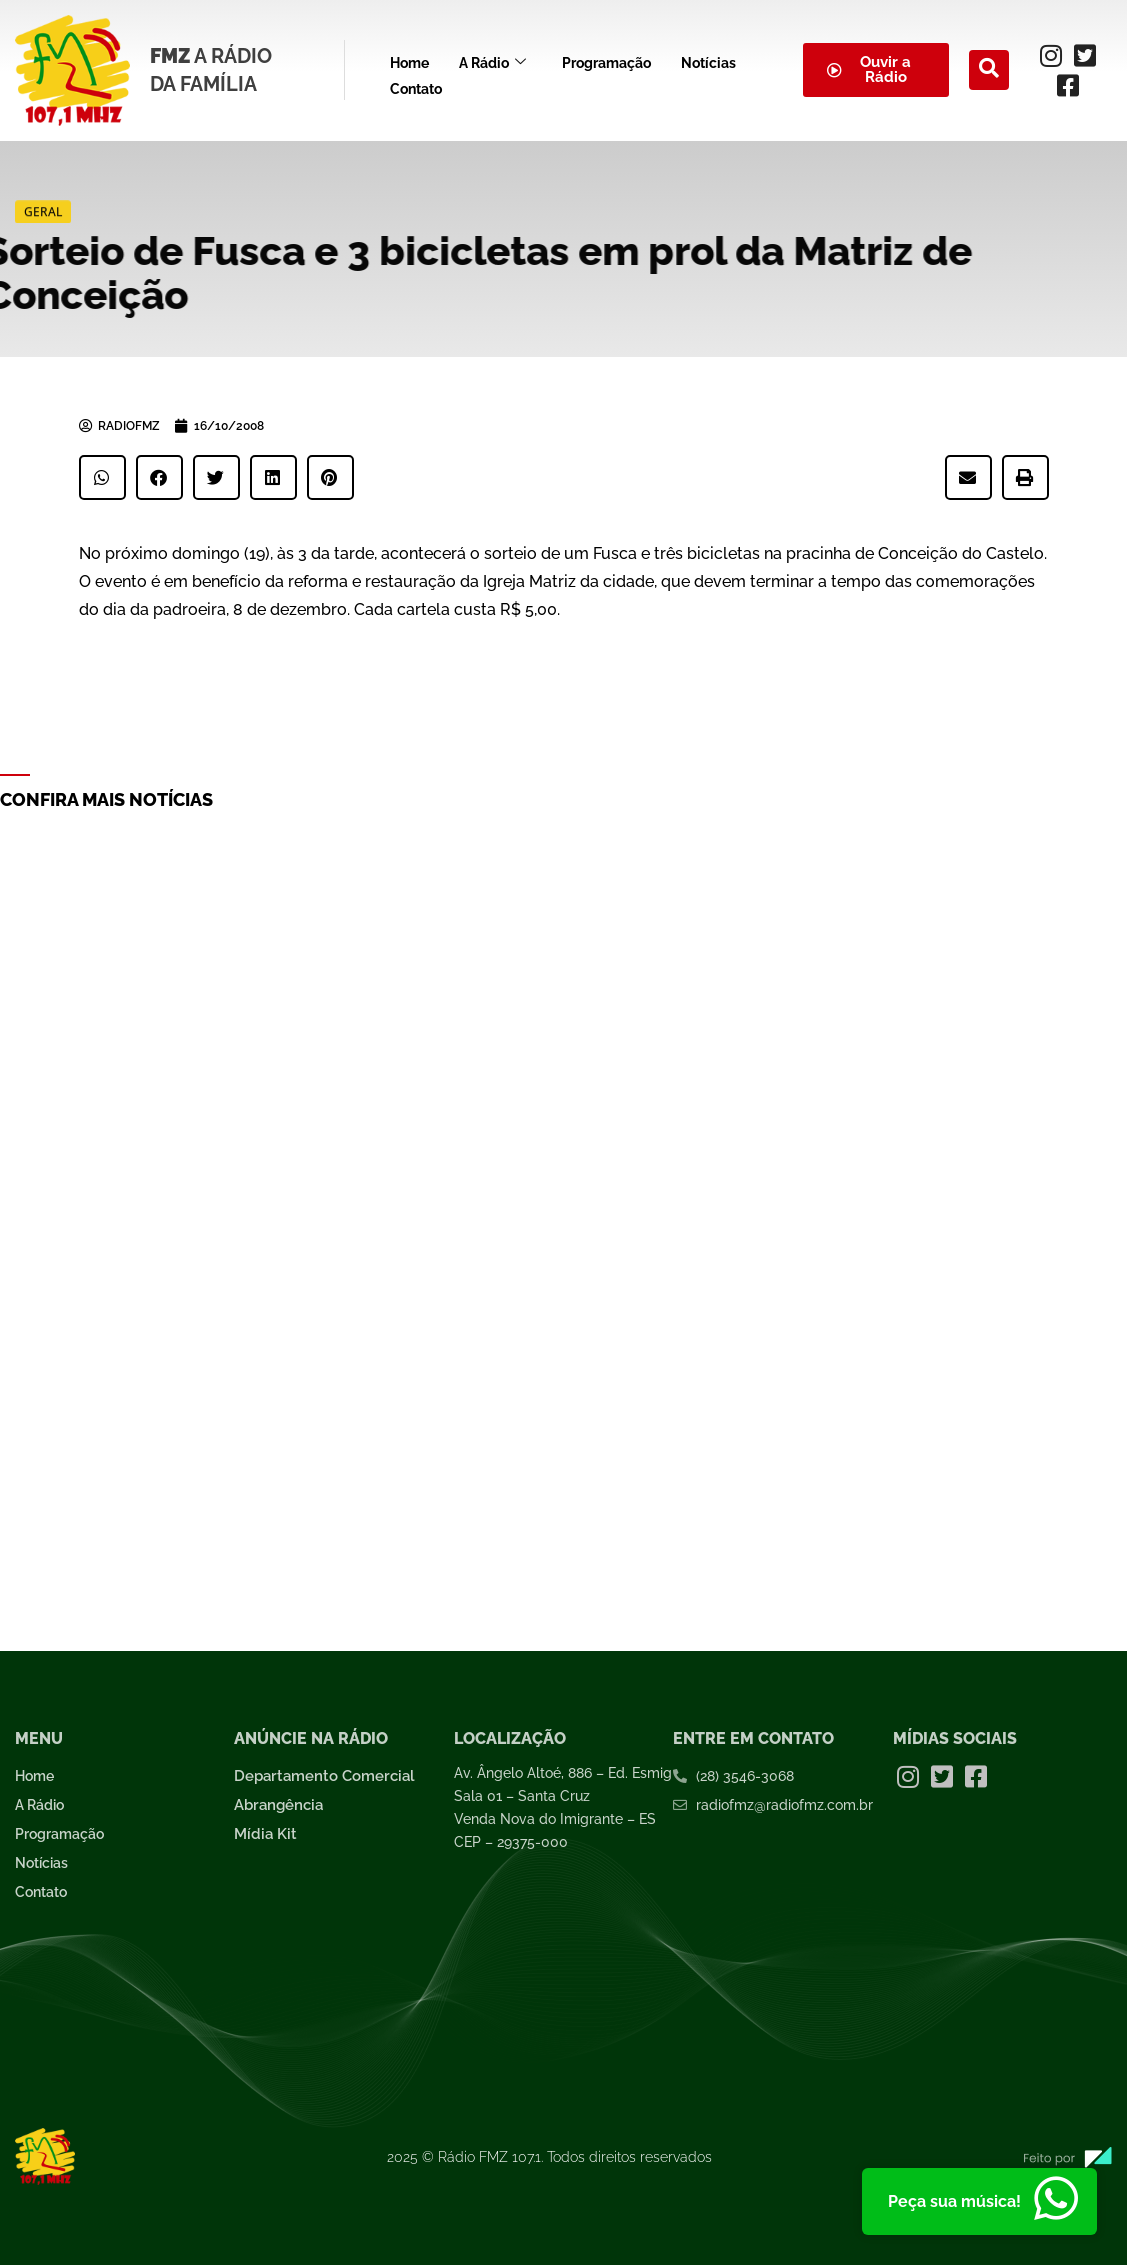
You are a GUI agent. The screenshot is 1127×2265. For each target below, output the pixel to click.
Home (409, 60)
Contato (416, 81)
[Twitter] (1085, 55)
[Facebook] (1068, 85)
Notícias (708, 60)
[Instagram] (1051, 55)
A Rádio (492, 60)
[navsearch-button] (989, 70)
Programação (606, 60)
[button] (102, 477)
